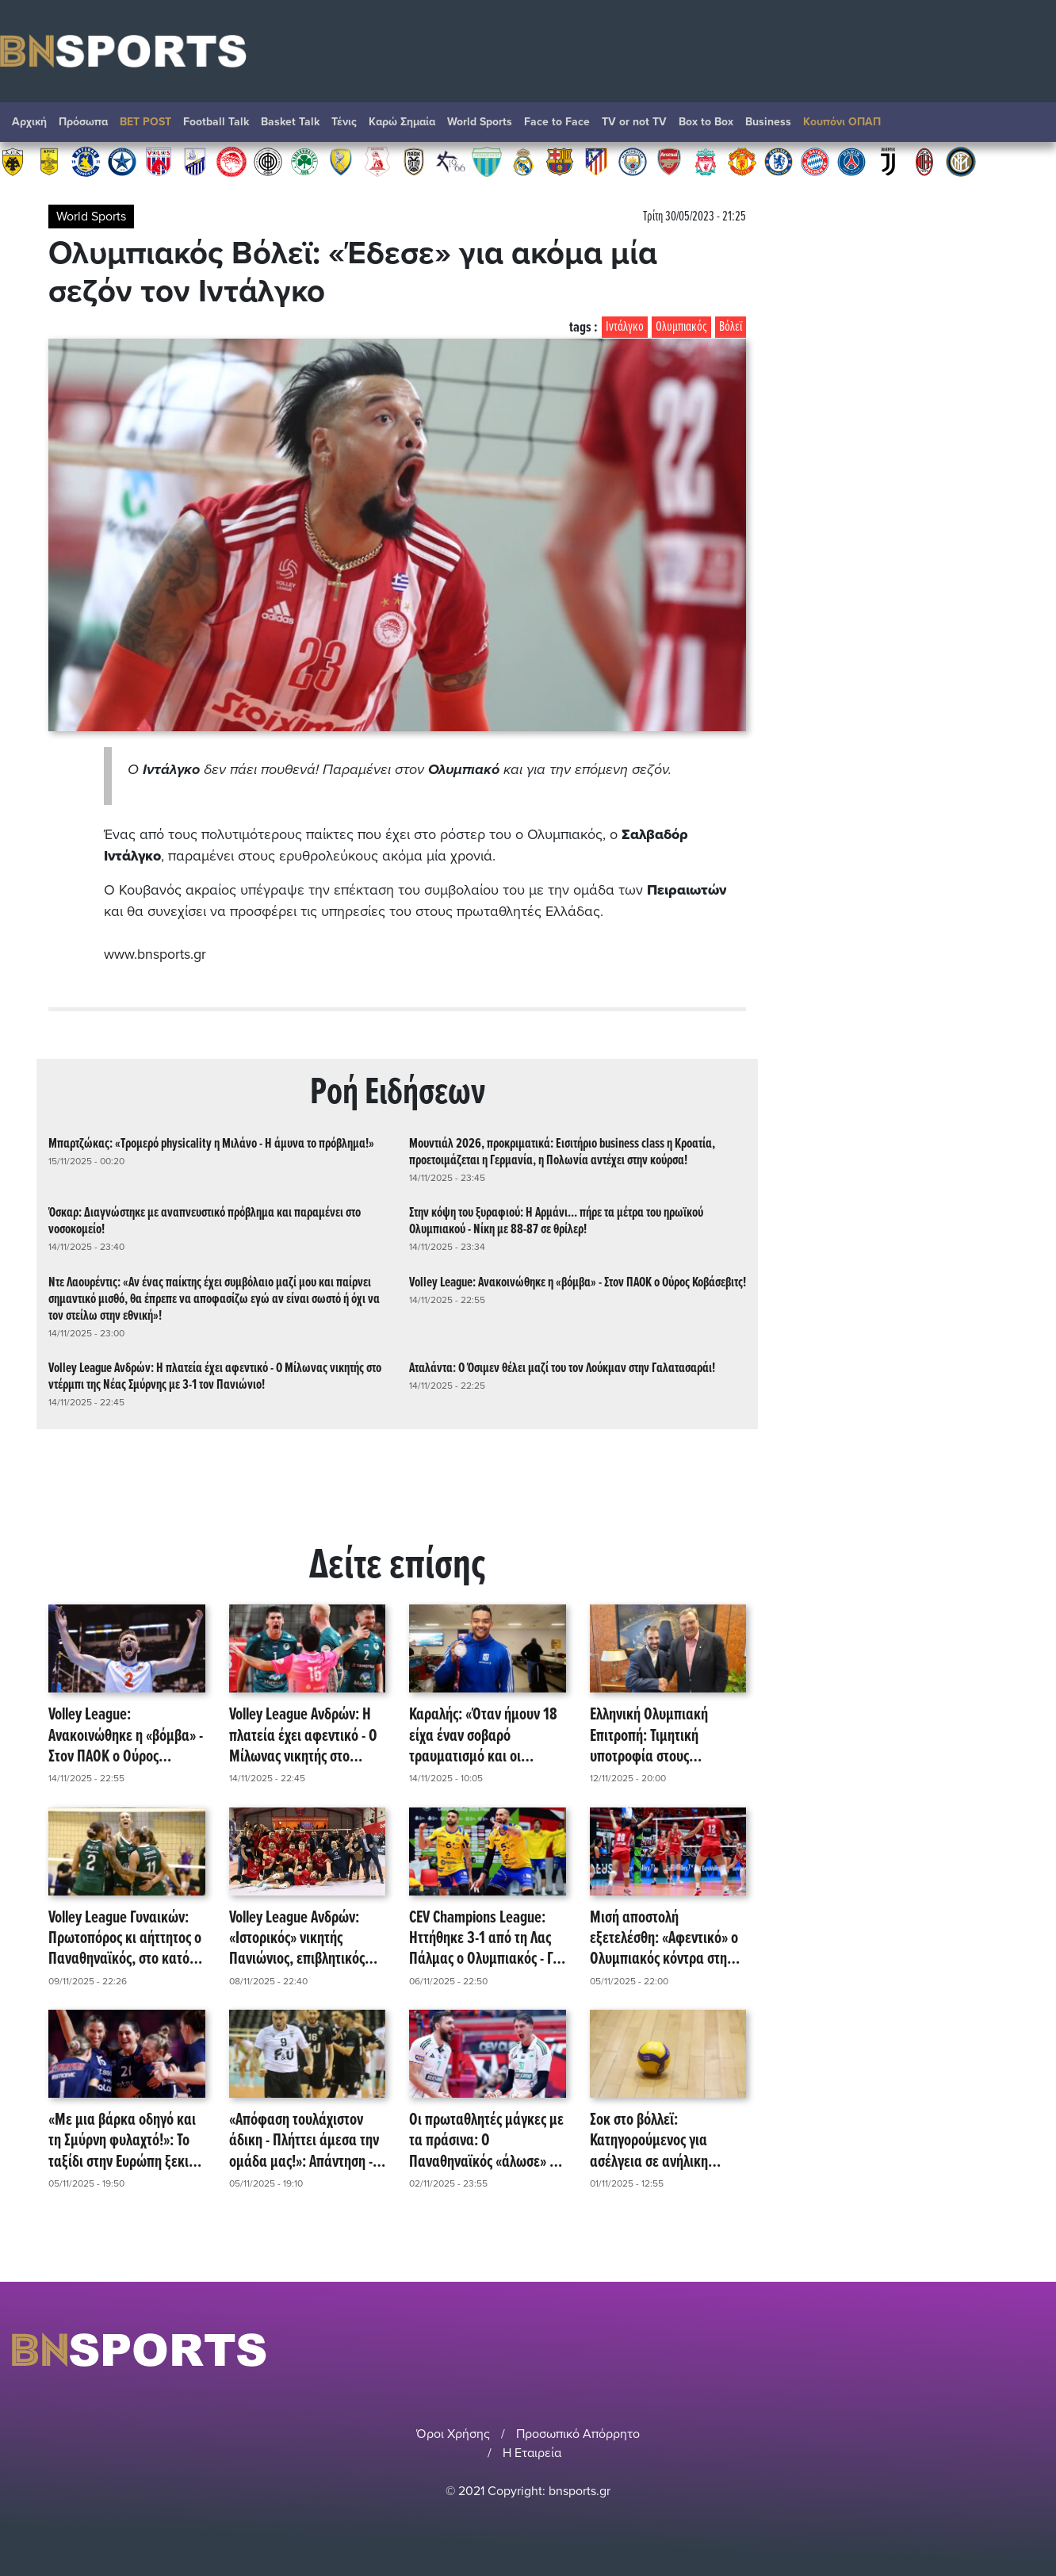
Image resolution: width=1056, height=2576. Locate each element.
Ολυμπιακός (681, 327)
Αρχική (29, 121)
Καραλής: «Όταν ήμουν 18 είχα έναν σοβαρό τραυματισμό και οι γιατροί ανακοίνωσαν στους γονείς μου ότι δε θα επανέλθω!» (485, 1736)
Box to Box (706, 121)
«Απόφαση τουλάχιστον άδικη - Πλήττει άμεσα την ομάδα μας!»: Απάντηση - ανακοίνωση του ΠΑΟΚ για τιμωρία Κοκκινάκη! (305, 2141)
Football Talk (216, 121)
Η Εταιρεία (532, 2453)
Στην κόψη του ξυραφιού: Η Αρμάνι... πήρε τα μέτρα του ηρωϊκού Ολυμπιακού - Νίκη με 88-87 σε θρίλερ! (556, 1221)
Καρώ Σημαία (402, 121)
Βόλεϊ (730, 327)
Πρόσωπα (83, 121)
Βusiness (768, 121)
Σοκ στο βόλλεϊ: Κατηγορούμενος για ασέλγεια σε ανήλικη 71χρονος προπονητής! (654, 2141)
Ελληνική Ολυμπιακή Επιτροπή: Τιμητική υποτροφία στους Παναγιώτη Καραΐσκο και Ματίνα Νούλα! (662, 1736)
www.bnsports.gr (155, 954)
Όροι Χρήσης (453, 2434)
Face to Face (557, 121)
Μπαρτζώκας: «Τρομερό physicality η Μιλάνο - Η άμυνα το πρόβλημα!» (211, 1143)
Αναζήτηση (1028, 126)
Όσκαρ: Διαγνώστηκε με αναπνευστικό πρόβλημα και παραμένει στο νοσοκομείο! (204, 1221)
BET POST (145, 121)
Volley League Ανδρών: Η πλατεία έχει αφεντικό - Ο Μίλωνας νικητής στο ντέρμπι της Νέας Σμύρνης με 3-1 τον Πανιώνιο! (214, 1376)
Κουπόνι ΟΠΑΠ (842, 121)
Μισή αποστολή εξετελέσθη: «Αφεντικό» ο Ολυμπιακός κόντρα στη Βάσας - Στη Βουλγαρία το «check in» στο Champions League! (665, 1938)
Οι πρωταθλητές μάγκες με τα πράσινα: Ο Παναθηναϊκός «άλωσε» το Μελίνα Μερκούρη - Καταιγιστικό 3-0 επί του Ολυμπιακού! (486, 2141)
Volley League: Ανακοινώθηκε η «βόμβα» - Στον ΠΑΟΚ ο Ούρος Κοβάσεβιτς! (577, 1282)
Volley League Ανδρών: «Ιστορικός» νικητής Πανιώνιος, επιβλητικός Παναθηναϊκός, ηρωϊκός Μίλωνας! (298, 1938)
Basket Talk (290, 121)
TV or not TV (634, 121)
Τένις (344, 121)
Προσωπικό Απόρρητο (578, 2434)
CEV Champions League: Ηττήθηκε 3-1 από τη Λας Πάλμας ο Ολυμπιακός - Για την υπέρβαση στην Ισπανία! (486, 1938)
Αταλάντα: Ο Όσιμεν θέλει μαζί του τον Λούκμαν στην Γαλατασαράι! (562, 1367)
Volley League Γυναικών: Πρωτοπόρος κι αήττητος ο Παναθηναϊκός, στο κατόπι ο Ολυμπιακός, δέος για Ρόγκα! (124, 1938)
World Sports (479, 121)
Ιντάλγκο (625, 327)
